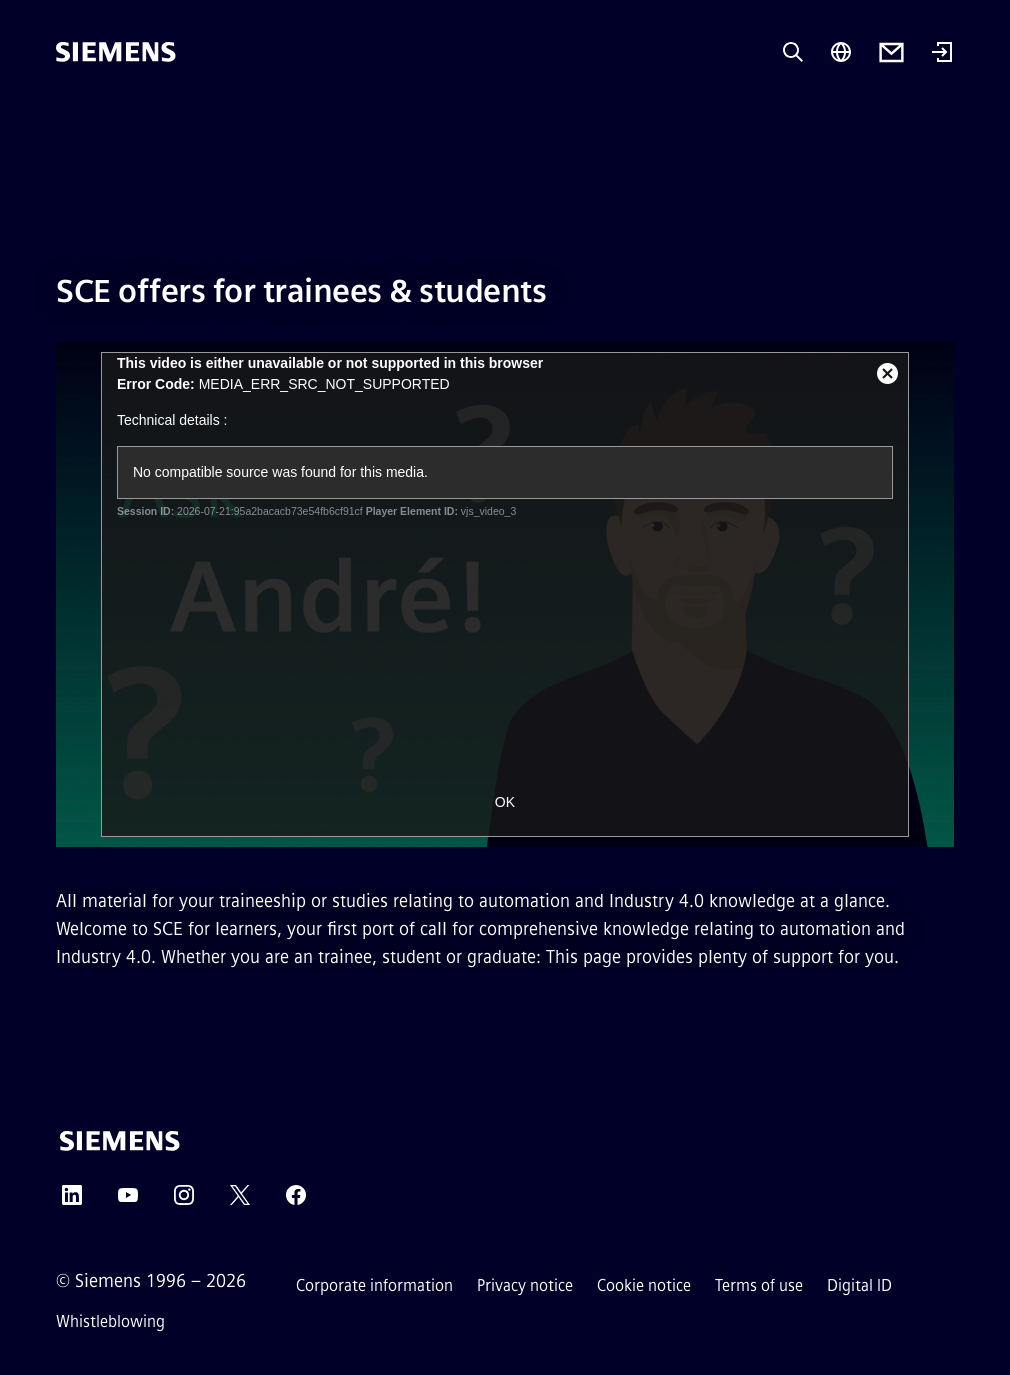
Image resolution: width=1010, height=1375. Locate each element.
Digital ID (859, 1285)
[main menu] (70, 119)
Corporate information (374, 1285)
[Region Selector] (841, 52)
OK (505, 802)
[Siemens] (116, 52)
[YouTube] (128, 1201)
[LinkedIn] (72, 1201)
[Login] (942, 54)
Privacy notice (525, 1285)
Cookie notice (644, 1285)
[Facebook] (296, 1201)
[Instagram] (184, 1201)
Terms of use (759, 1285)
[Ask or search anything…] (793, 52)
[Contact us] (891, 52)
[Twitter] (240, 1201)
